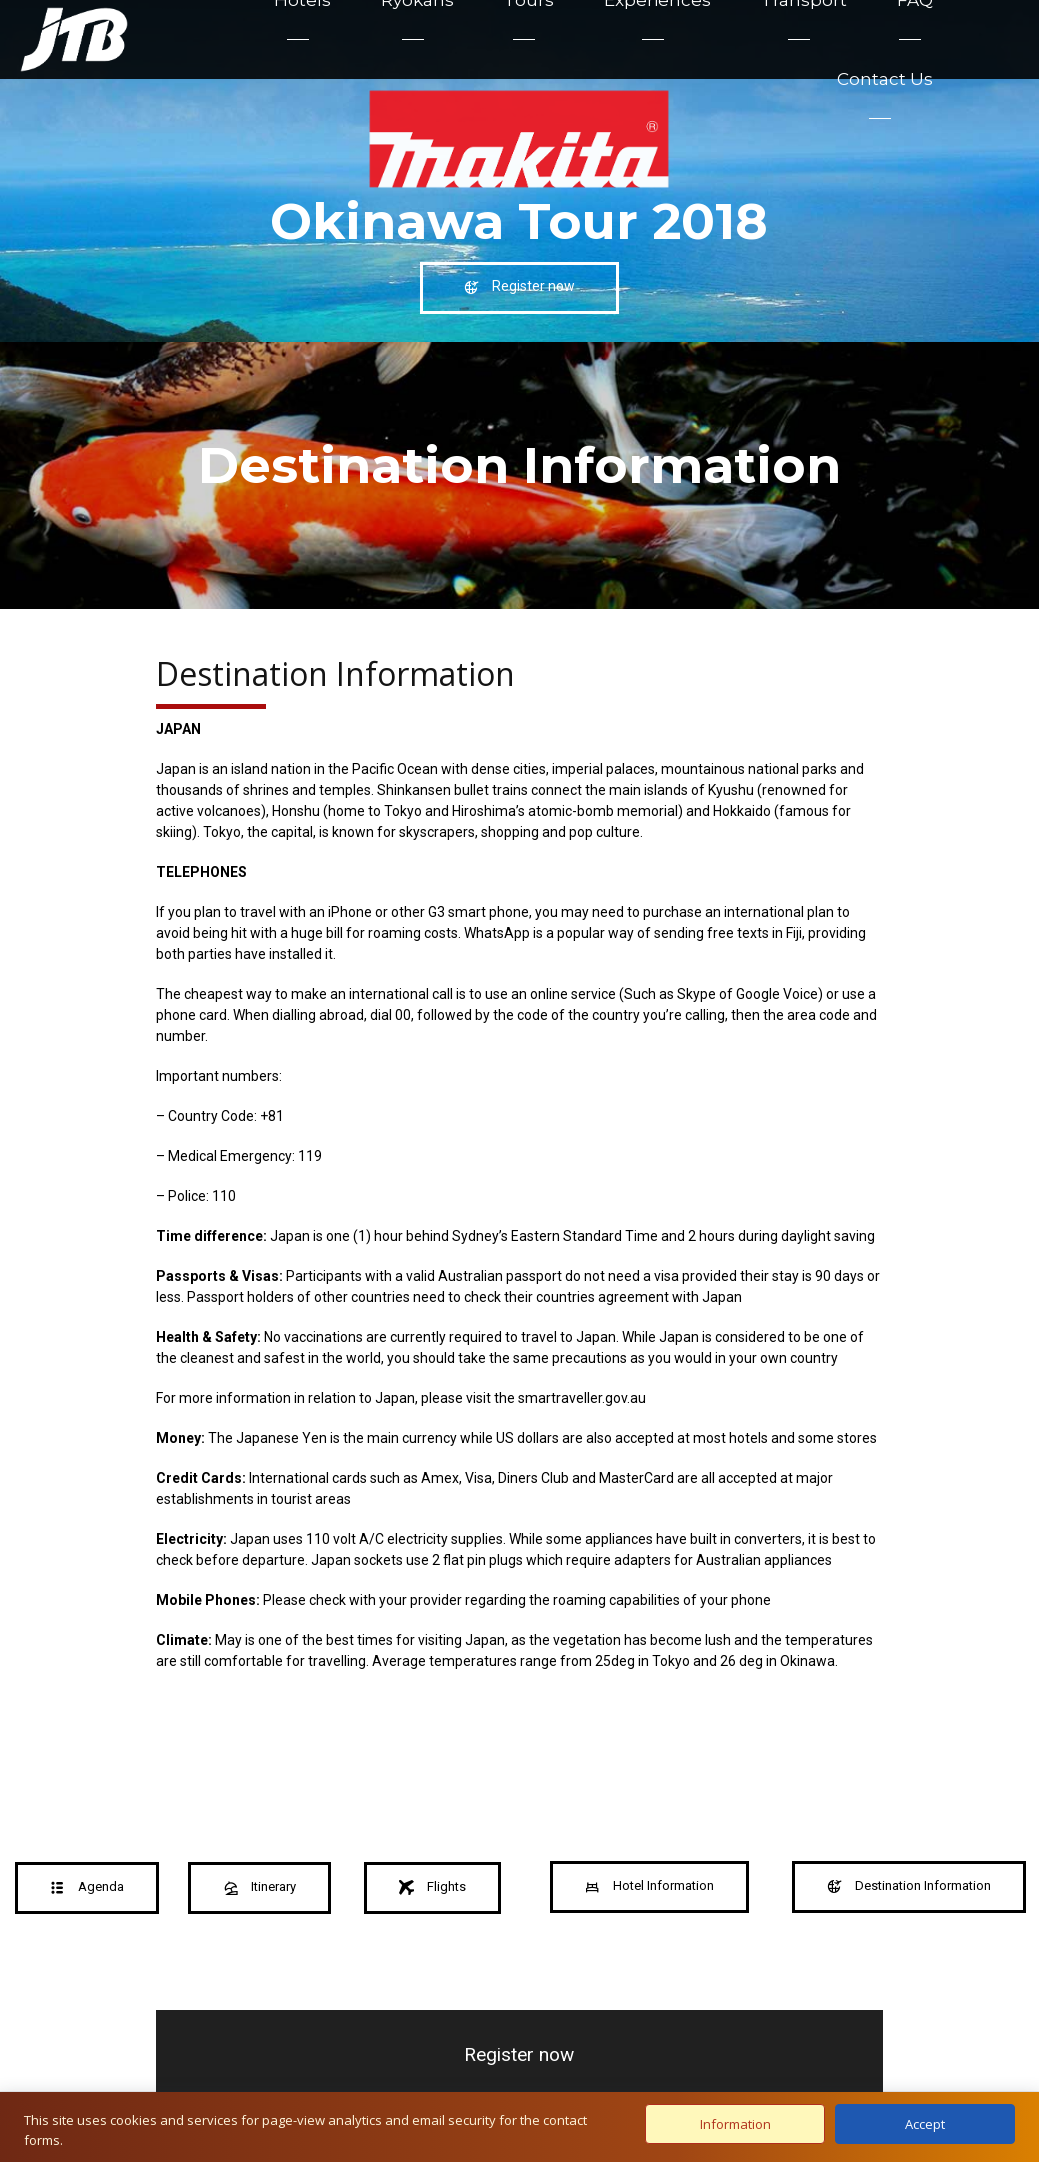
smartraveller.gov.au (582, 1398)
